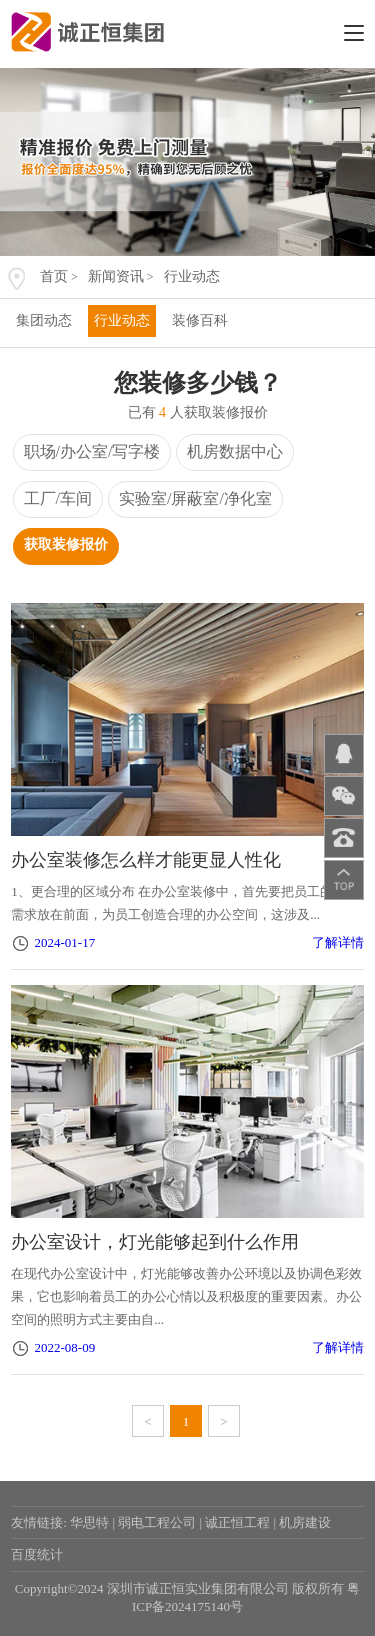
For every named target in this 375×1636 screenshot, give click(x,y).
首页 (54, 276)
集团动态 (44, 320)
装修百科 (200, 320)
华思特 (89, 1522)
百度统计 (37, 1554)
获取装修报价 (66, 544)
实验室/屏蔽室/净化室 (195, 498)
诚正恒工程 (237, 1522)
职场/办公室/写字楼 (92, 451)
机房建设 (305, 1522)
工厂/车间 (58, 498)
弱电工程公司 (157, 1522)
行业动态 (192, 276)
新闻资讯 (116, 276)
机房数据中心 (235, 451)
